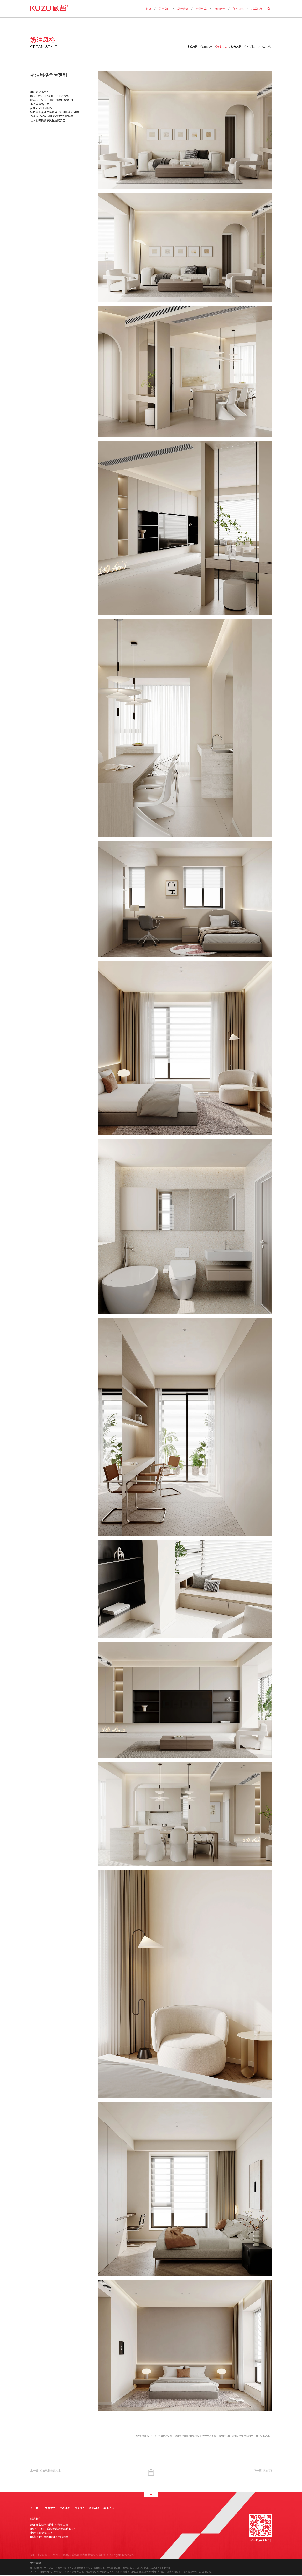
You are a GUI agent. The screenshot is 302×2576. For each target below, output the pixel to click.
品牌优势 (182, 8)
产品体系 (201, 8)
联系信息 (256, 8)
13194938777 (206, 2572)
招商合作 (219, 8)
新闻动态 (238, 8)
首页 (148, 8)
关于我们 (164, 8)
